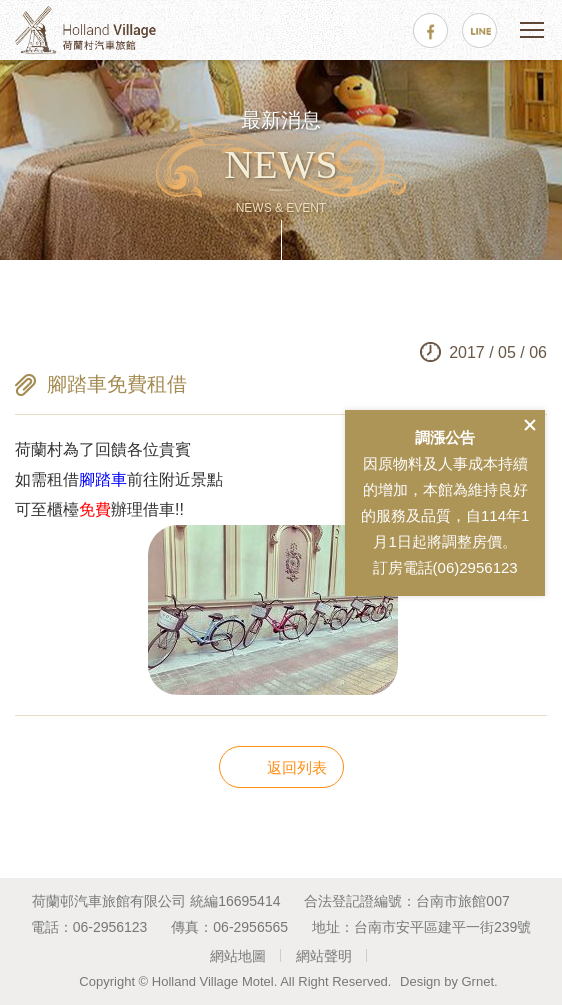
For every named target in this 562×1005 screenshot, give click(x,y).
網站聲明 (324, 956)
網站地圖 (238, 956)
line (479, 30)
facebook (430, 30)
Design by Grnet (447, 981)
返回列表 (297, 767)
